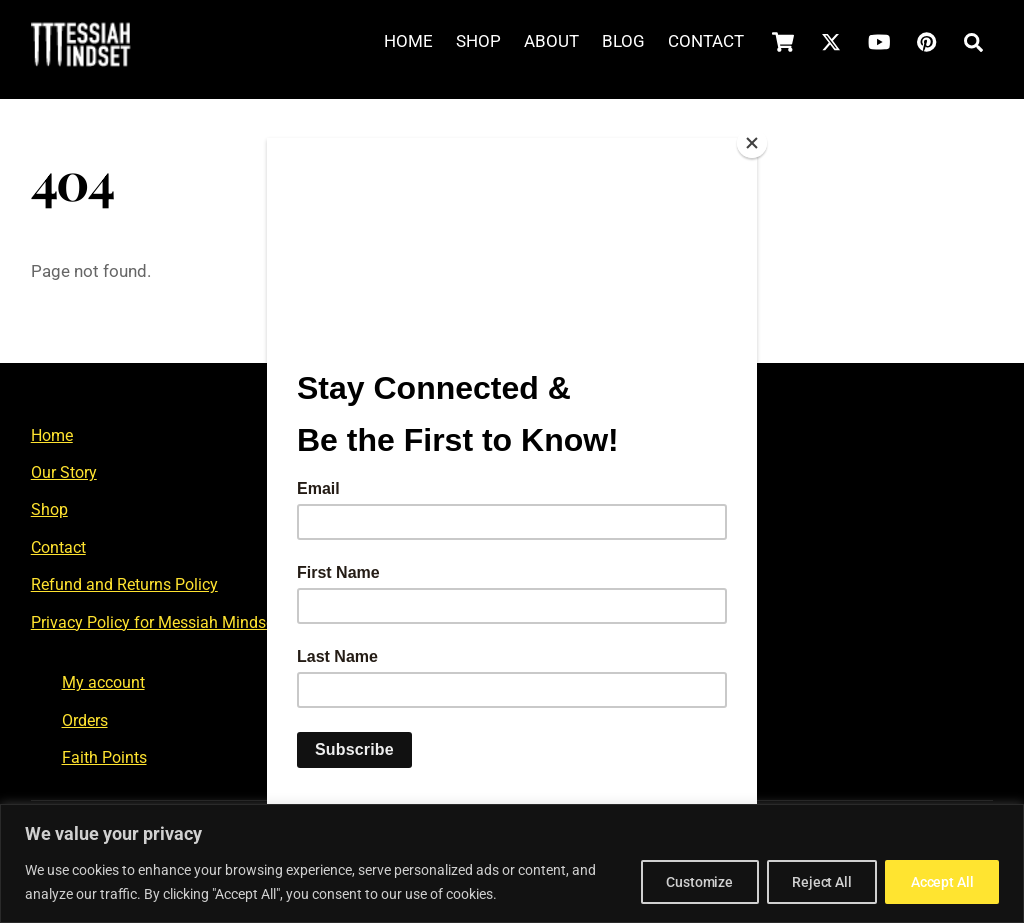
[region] (512, 863)
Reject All (812, 882)
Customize (682, 882)
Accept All (938, 882)
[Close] (752, 143)
